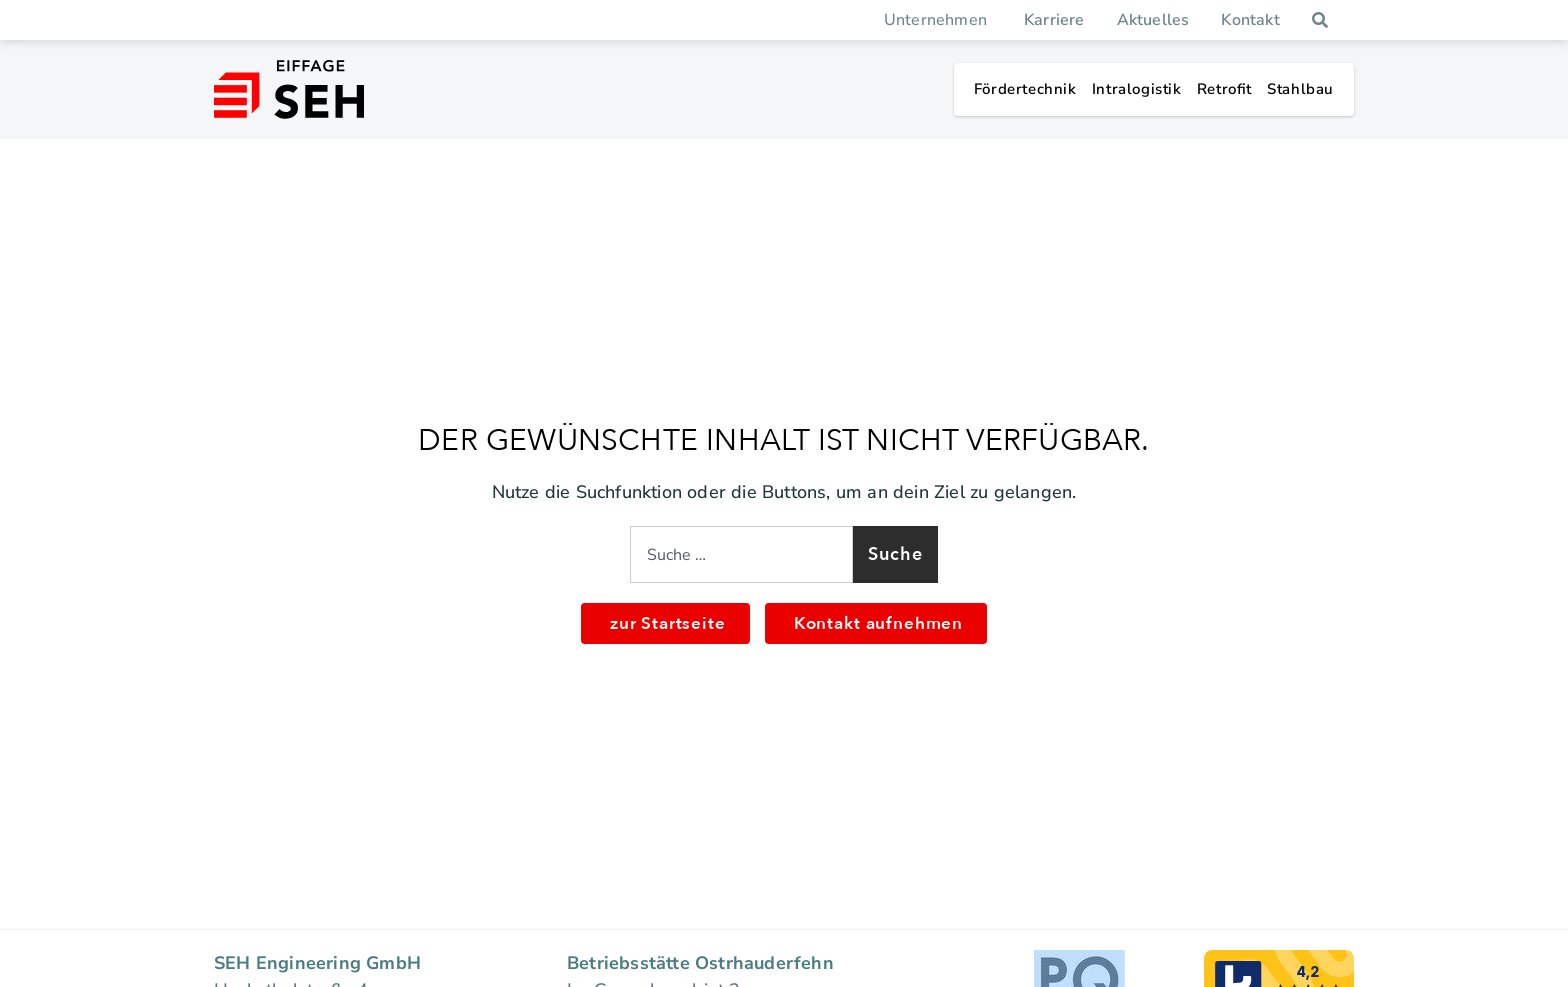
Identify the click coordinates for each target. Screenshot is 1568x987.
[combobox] (741, 554)
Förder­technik (1025, 89)
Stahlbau (1300, 89)
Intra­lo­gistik (1137, 89)
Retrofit (1224, 89)
